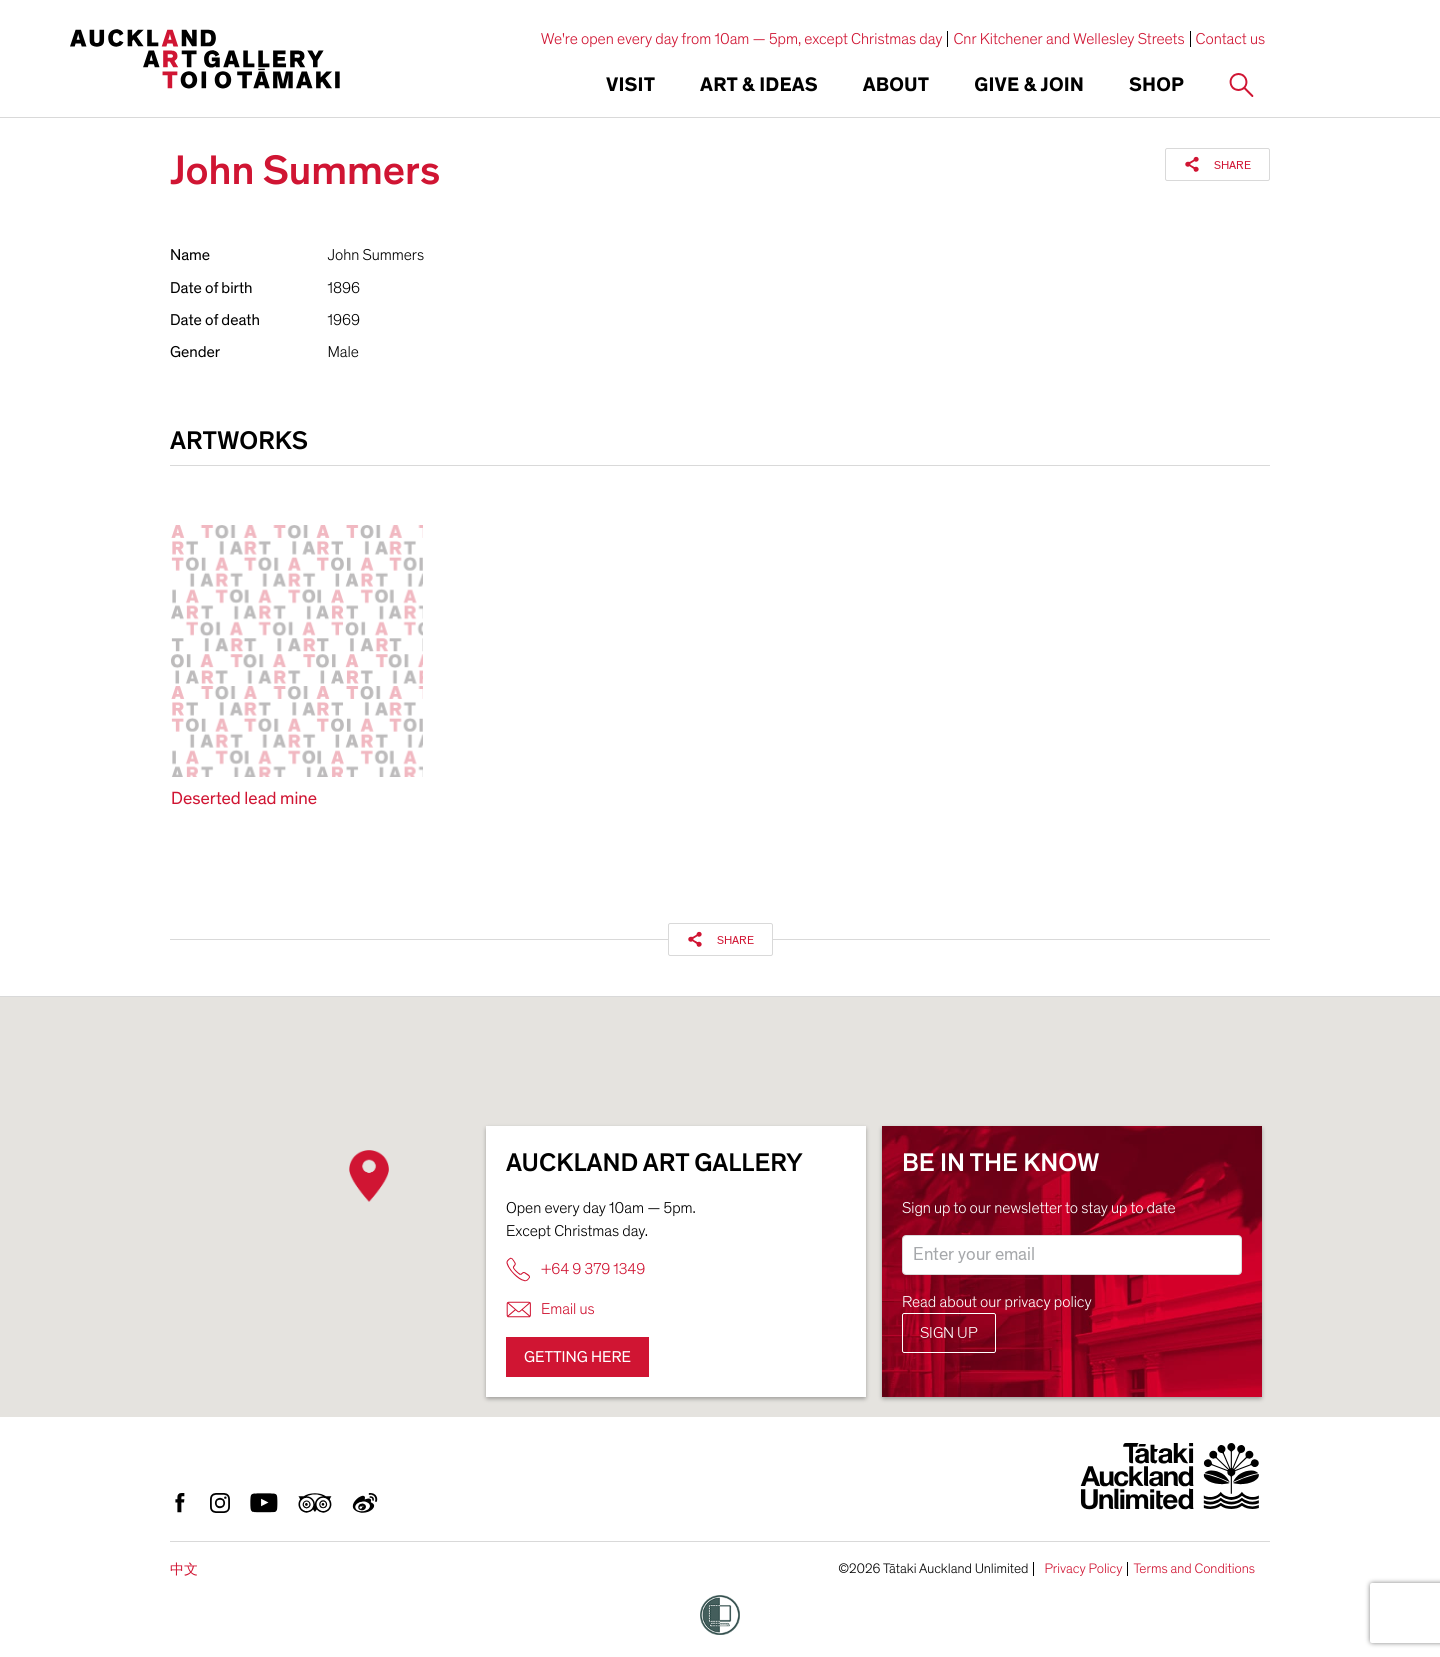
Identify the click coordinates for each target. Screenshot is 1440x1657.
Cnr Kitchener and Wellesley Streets (1068, 39)
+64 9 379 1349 (575, 1269)
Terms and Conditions (1194, 1569)
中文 (184, 1569)
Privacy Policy (1083, 1569)
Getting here (577, 1357)
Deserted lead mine (244, 799)
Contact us (1231, 39)
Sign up (949, 1333)
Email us (550, 1309)
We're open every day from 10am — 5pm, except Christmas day (742, 39)
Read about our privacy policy (997, 1302)
